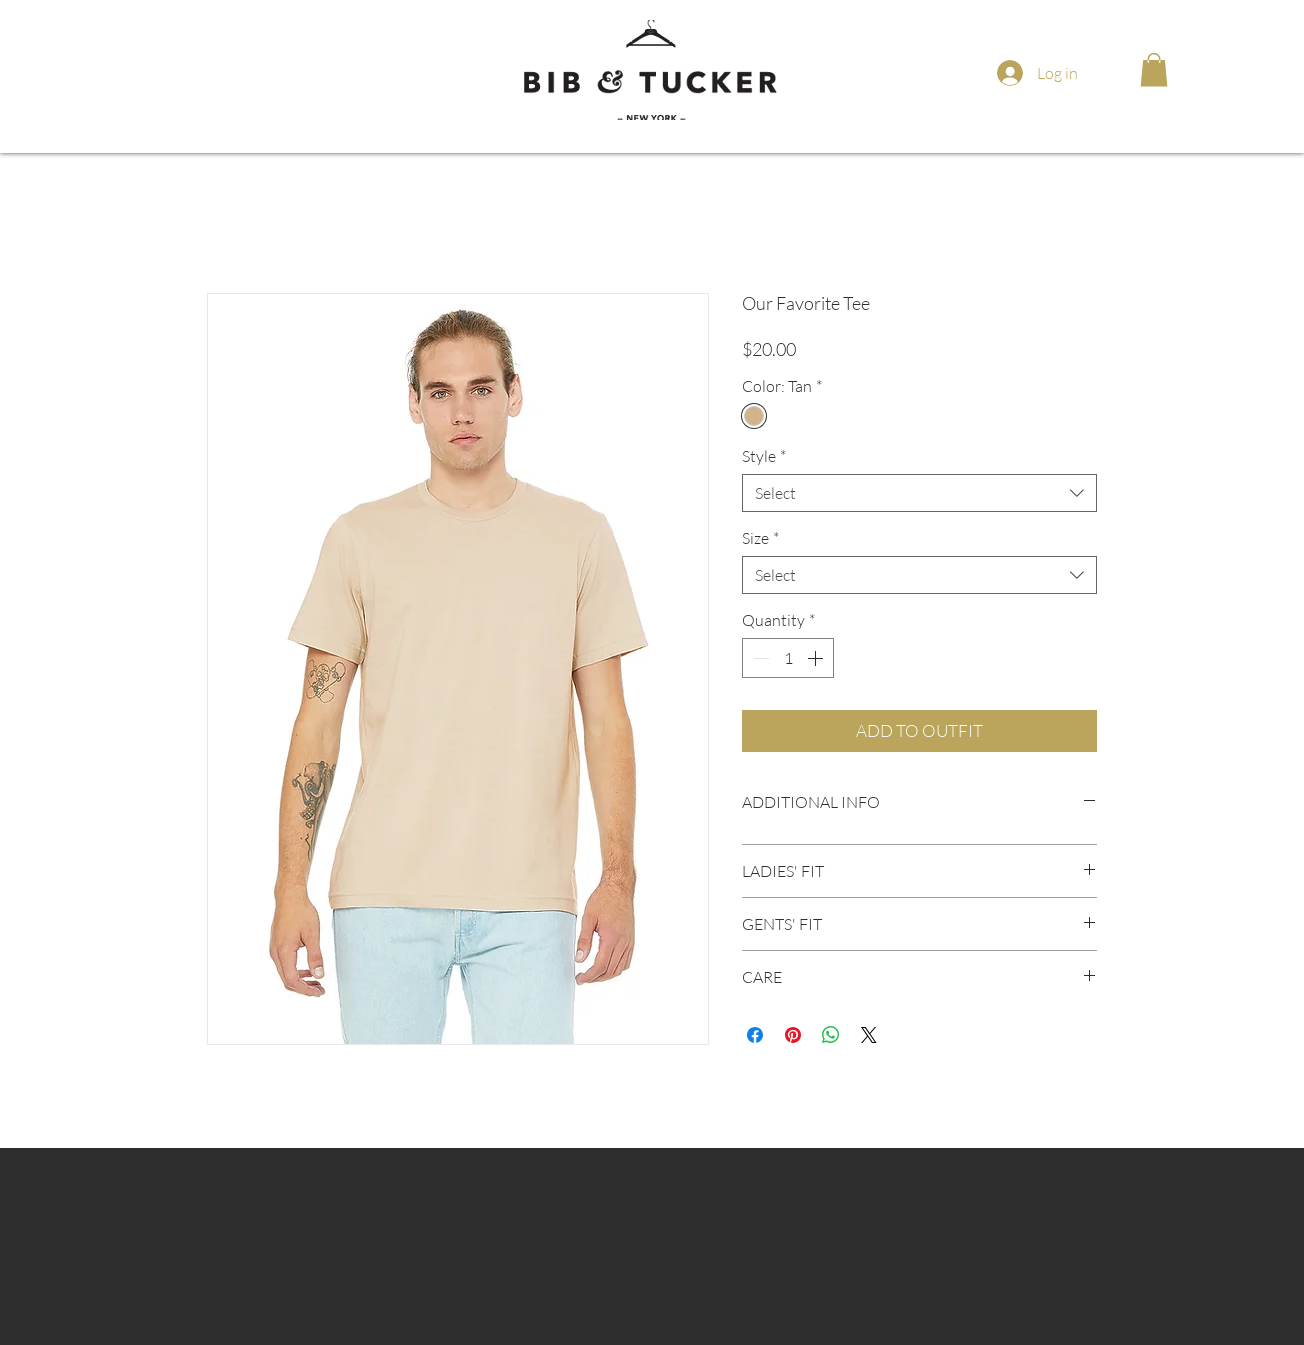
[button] (1154, 69)
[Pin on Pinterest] (793, 1035)
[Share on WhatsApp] (831, 1035)
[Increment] (817, 658)
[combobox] (919, 493)
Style (764, 456)
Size (760, 538)
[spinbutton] (788, 658)
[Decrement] (759, 658)
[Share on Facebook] (755, 1035)
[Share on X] (869, 1035)
